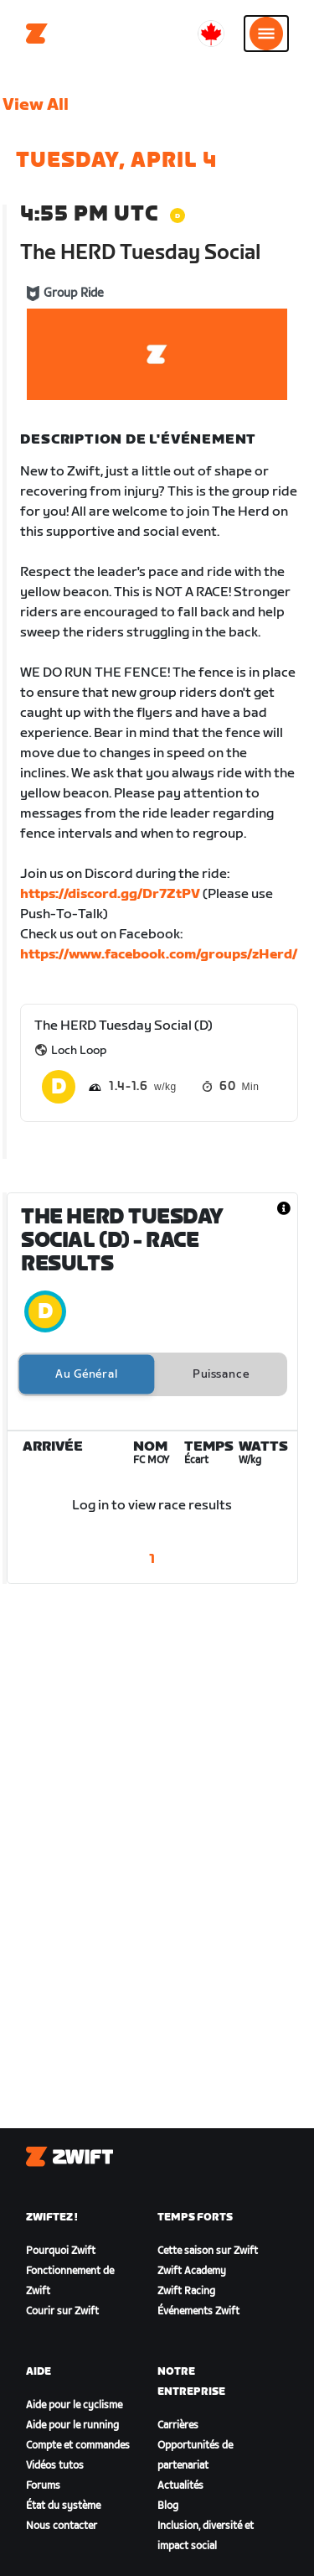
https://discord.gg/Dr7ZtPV (110, 894)
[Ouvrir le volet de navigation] (266, 33)
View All (36, 105)
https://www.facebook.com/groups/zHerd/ (158, 955)
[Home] (37, 33)
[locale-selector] (211, 33)
